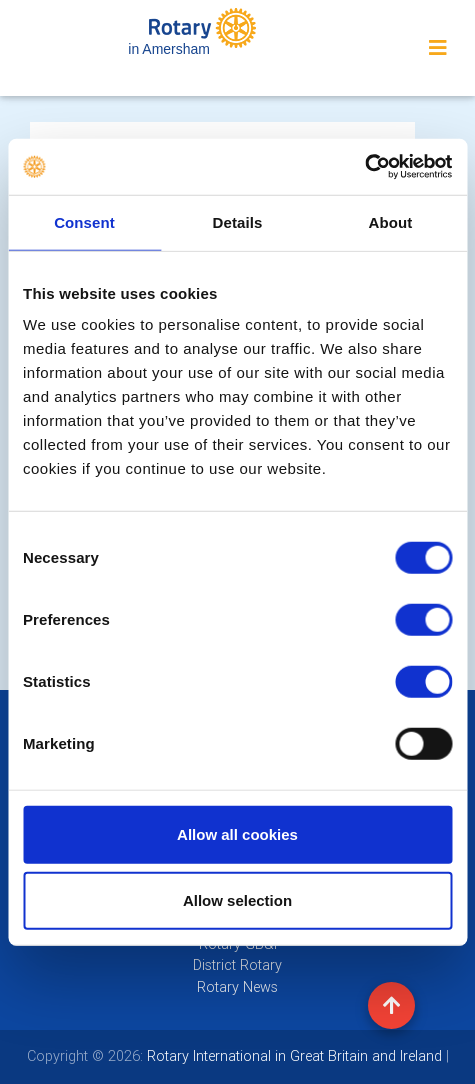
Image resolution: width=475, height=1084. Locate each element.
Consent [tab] (84, 221)
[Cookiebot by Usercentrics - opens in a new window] (364, 167)
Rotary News (237, 987)
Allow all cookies (237, 834)
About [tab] (391, 221)
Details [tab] (238, 221)
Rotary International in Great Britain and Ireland (292, 1056)
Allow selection (237, 899)
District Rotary (237, 965)
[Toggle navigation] (438, 48)
